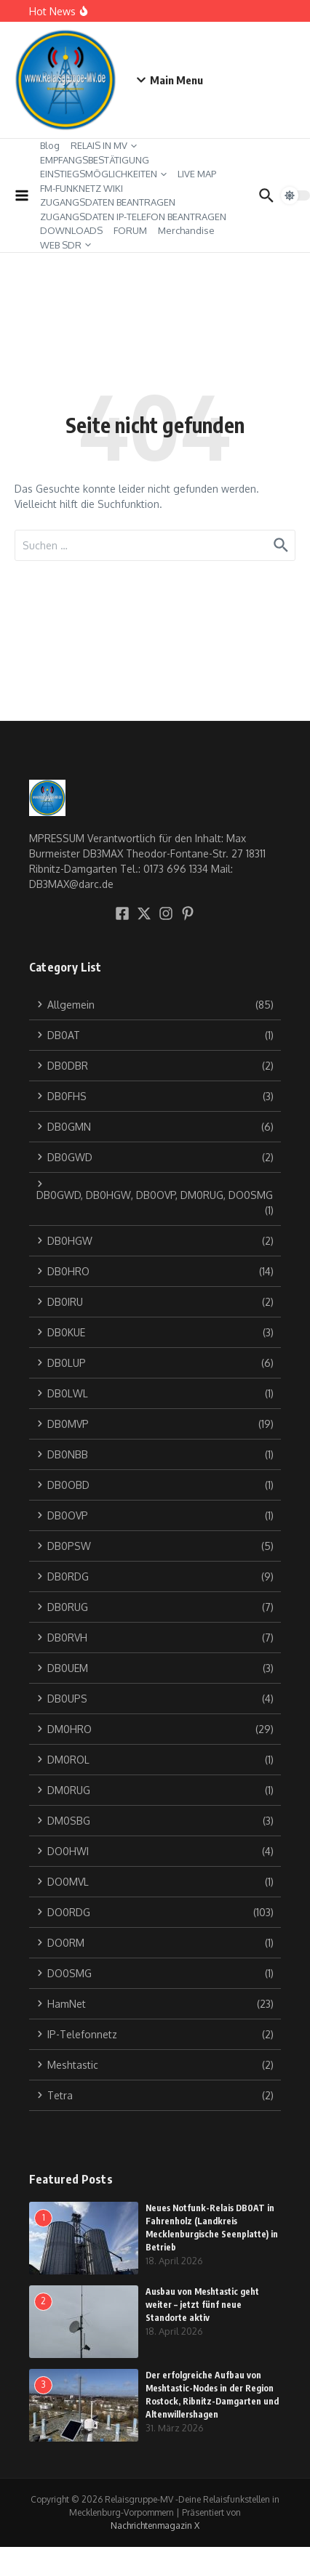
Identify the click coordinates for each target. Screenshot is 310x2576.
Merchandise (186, 230)
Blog (50, 145)
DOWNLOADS (71, 230)
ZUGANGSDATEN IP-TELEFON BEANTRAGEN (133, 216)
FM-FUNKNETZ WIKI (81, 188)
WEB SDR (65, 245)
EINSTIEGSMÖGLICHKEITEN (103, 173)
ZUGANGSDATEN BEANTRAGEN (107, 202)
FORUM (130, 230)
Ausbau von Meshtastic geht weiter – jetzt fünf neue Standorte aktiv (202, 2304)
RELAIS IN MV (104, 145)
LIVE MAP (197, 173)
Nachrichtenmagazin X (155, 2525)
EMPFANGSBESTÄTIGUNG (94, 160)
